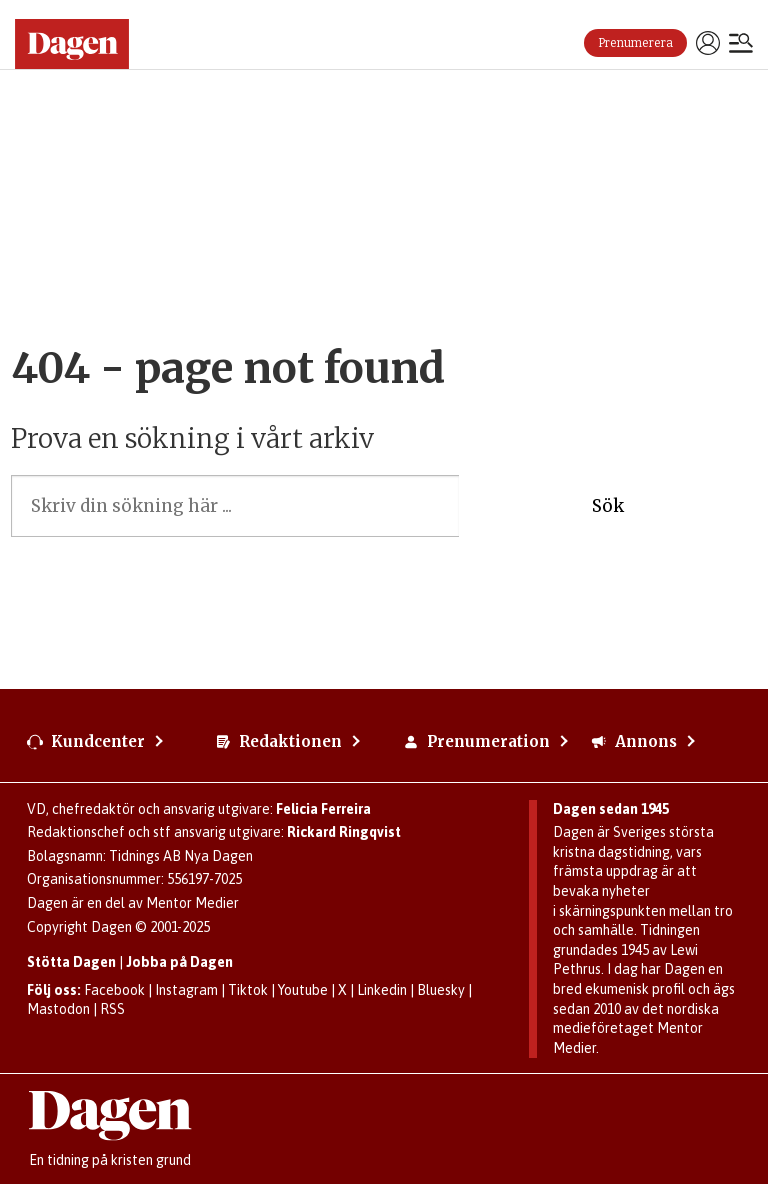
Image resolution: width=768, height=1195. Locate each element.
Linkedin (382, 990)
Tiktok (248, 990)
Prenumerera (635, 43)
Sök (608, 506)
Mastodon (58, 1009)
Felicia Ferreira (323, 809)
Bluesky (441, 990)
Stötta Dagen (71, 962)
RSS (112, 1009)
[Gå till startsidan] (80, 44)
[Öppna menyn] (741, 45)
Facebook (114, 990)
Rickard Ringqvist (344, 832)
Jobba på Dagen (179, 962)
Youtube (303, 990)
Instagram (186, 990)
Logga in (708, 43)
